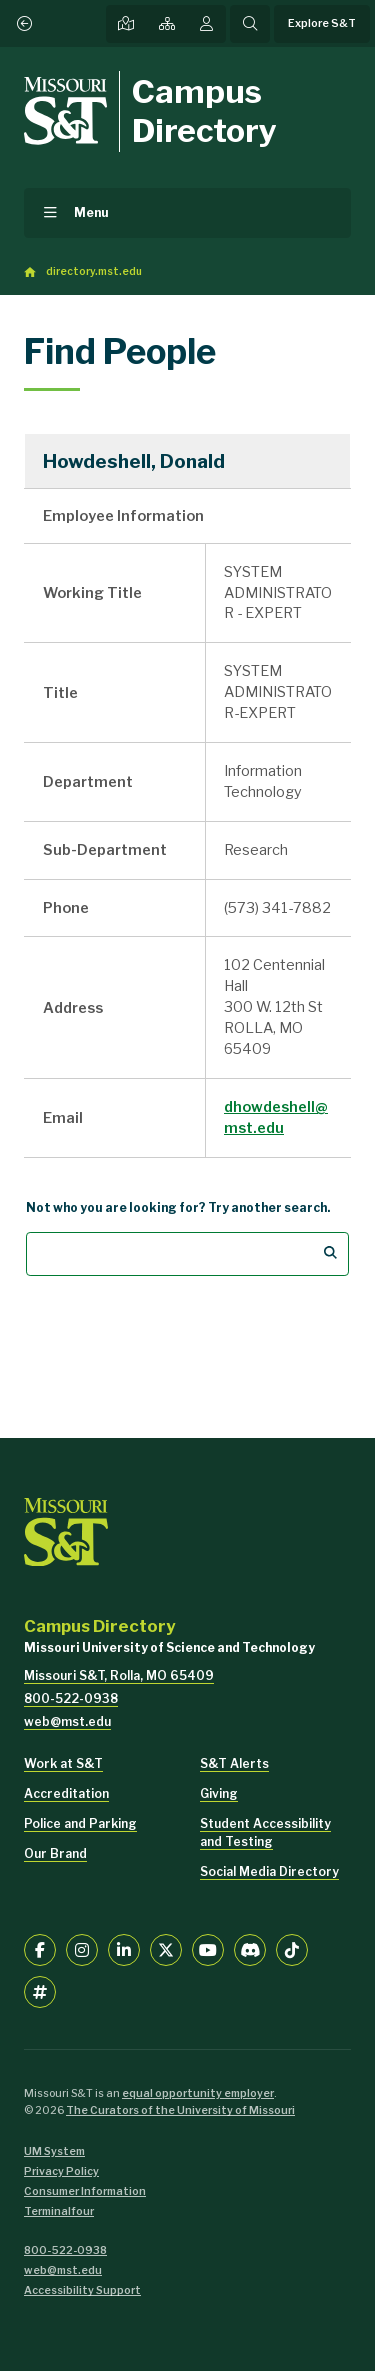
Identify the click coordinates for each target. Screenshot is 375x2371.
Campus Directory (204, 110)
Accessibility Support (82, 2290)
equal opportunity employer (198, 2093)
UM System (54, 2151)
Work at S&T (63, 1763)
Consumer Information (85, 2191)
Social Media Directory (269, 1871)
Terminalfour (59, 2211)
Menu (91, 212)
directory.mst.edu (94, 271)
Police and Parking (80, 1823)
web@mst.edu (67, 1721)
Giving (219, 1793)
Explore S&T (322, 23)
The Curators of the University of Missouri (180, 2110)
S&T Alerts (234, 1763)
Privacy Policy (61, 2171)
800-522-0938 (71, 1698)
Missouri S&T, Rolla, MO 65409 (119, 1675)
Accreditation (66, 1793)
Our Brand (55, 1853)
